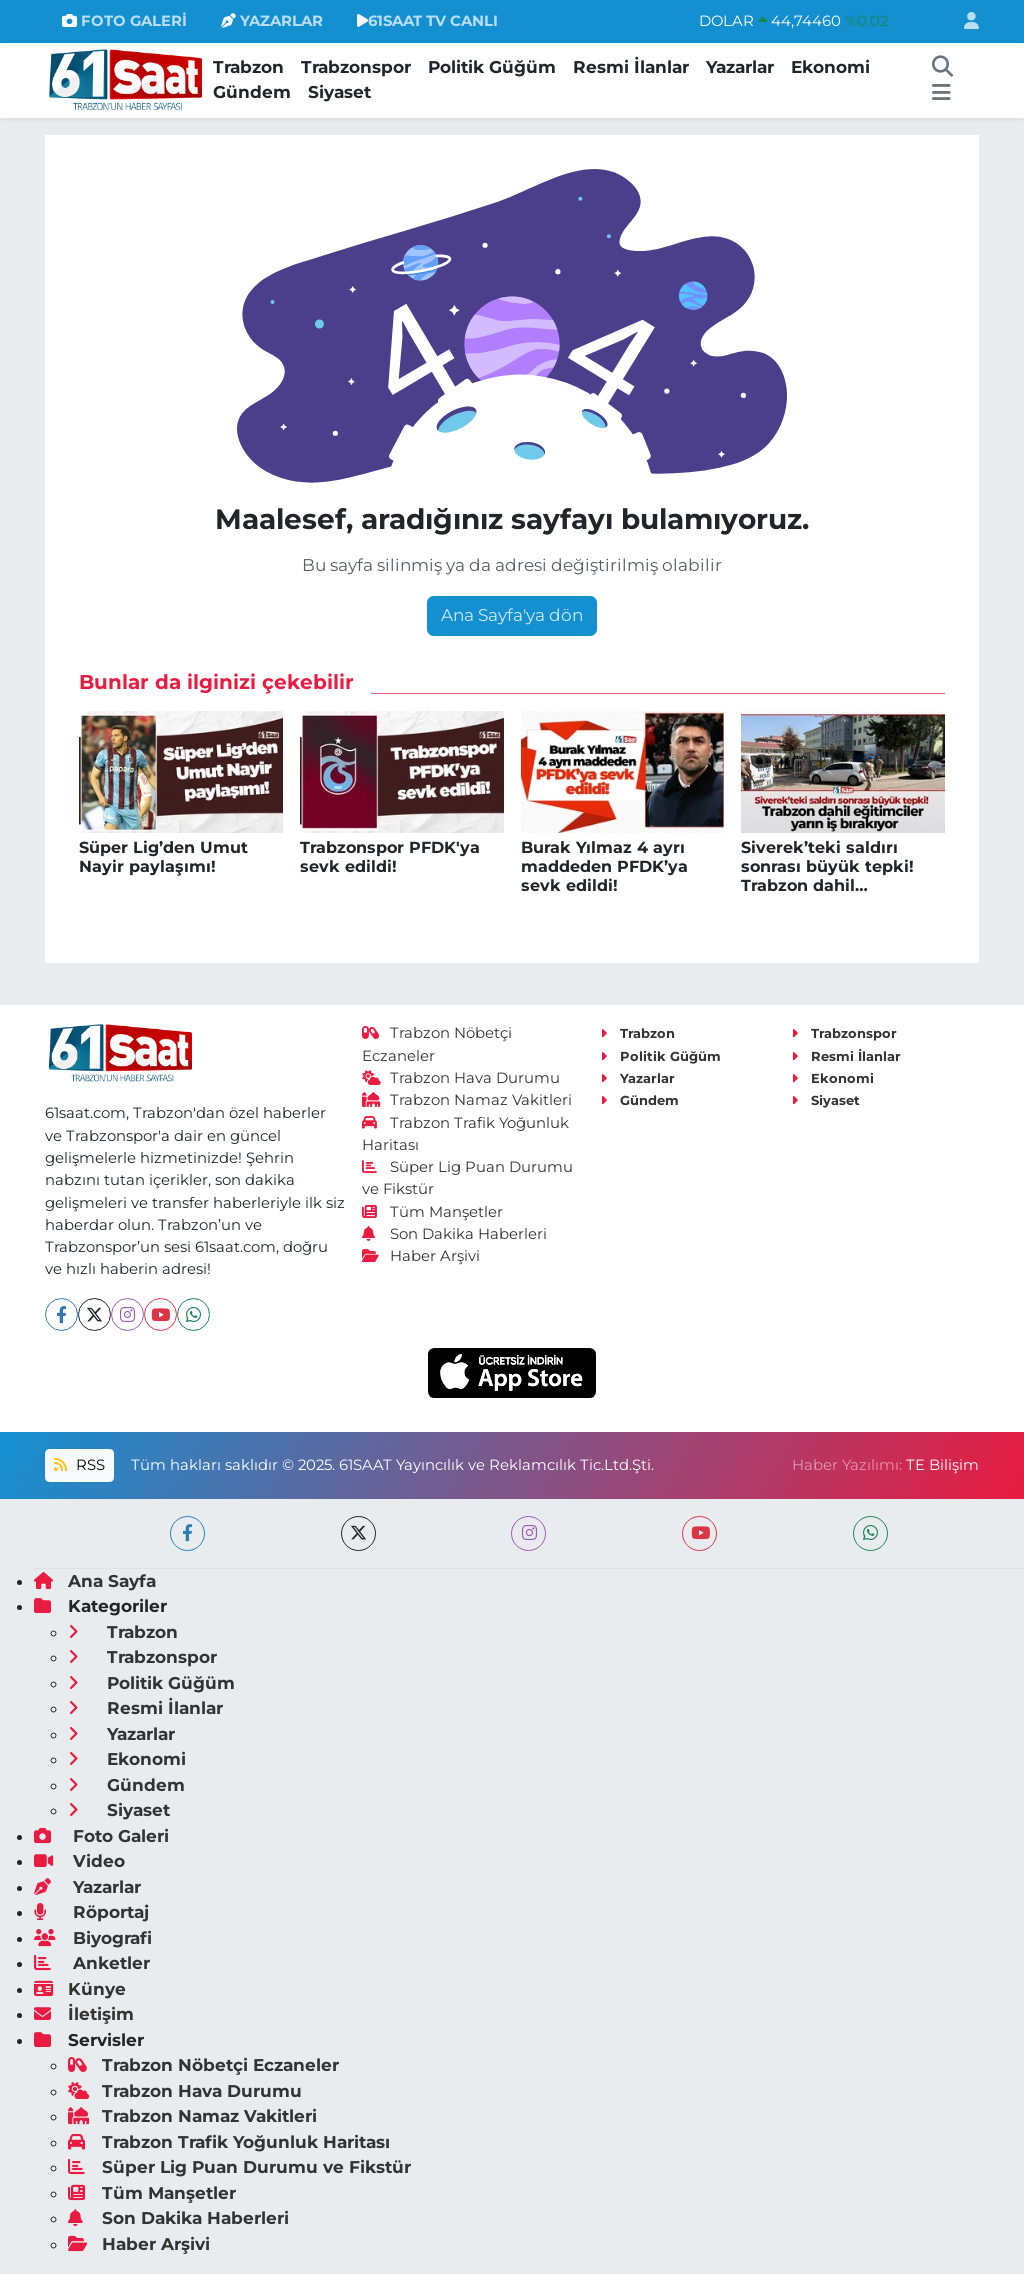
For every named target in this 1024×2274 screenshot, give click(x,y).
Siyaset (339, 92)
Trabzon (248, 67)
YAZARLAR (272, 21)
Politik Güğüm (492, 67)
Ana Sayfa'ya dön (512, 615)
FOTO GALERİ (124, 21)
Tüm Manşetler (433, 1212)
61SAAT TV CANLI (427, 21)
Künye (80, 1989)
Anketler (92, 1963)
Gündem (252, 92)
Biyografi (93, 1938)
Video (79, 1861)
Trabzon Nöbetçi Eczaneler (203, 2065)
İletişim (84, 2014)
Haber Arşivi (421, 1256)
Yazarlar (740, 67)
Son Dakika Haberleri (455, 1234)
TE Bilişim (942, 1465)
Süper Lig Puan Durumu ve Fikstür (239, 2167)
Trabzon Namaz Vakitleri (467, 1100)
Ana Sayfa (95, 1581)
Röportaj (91, 1912)
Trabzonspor (356, 67)
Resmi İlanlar (631, 67)
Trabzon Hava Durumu (461, 1078)
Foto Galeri (101, 1836)
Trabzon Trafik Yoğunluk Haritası (229, 2142)
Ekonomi (830, 67)
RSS (79, 1465)
